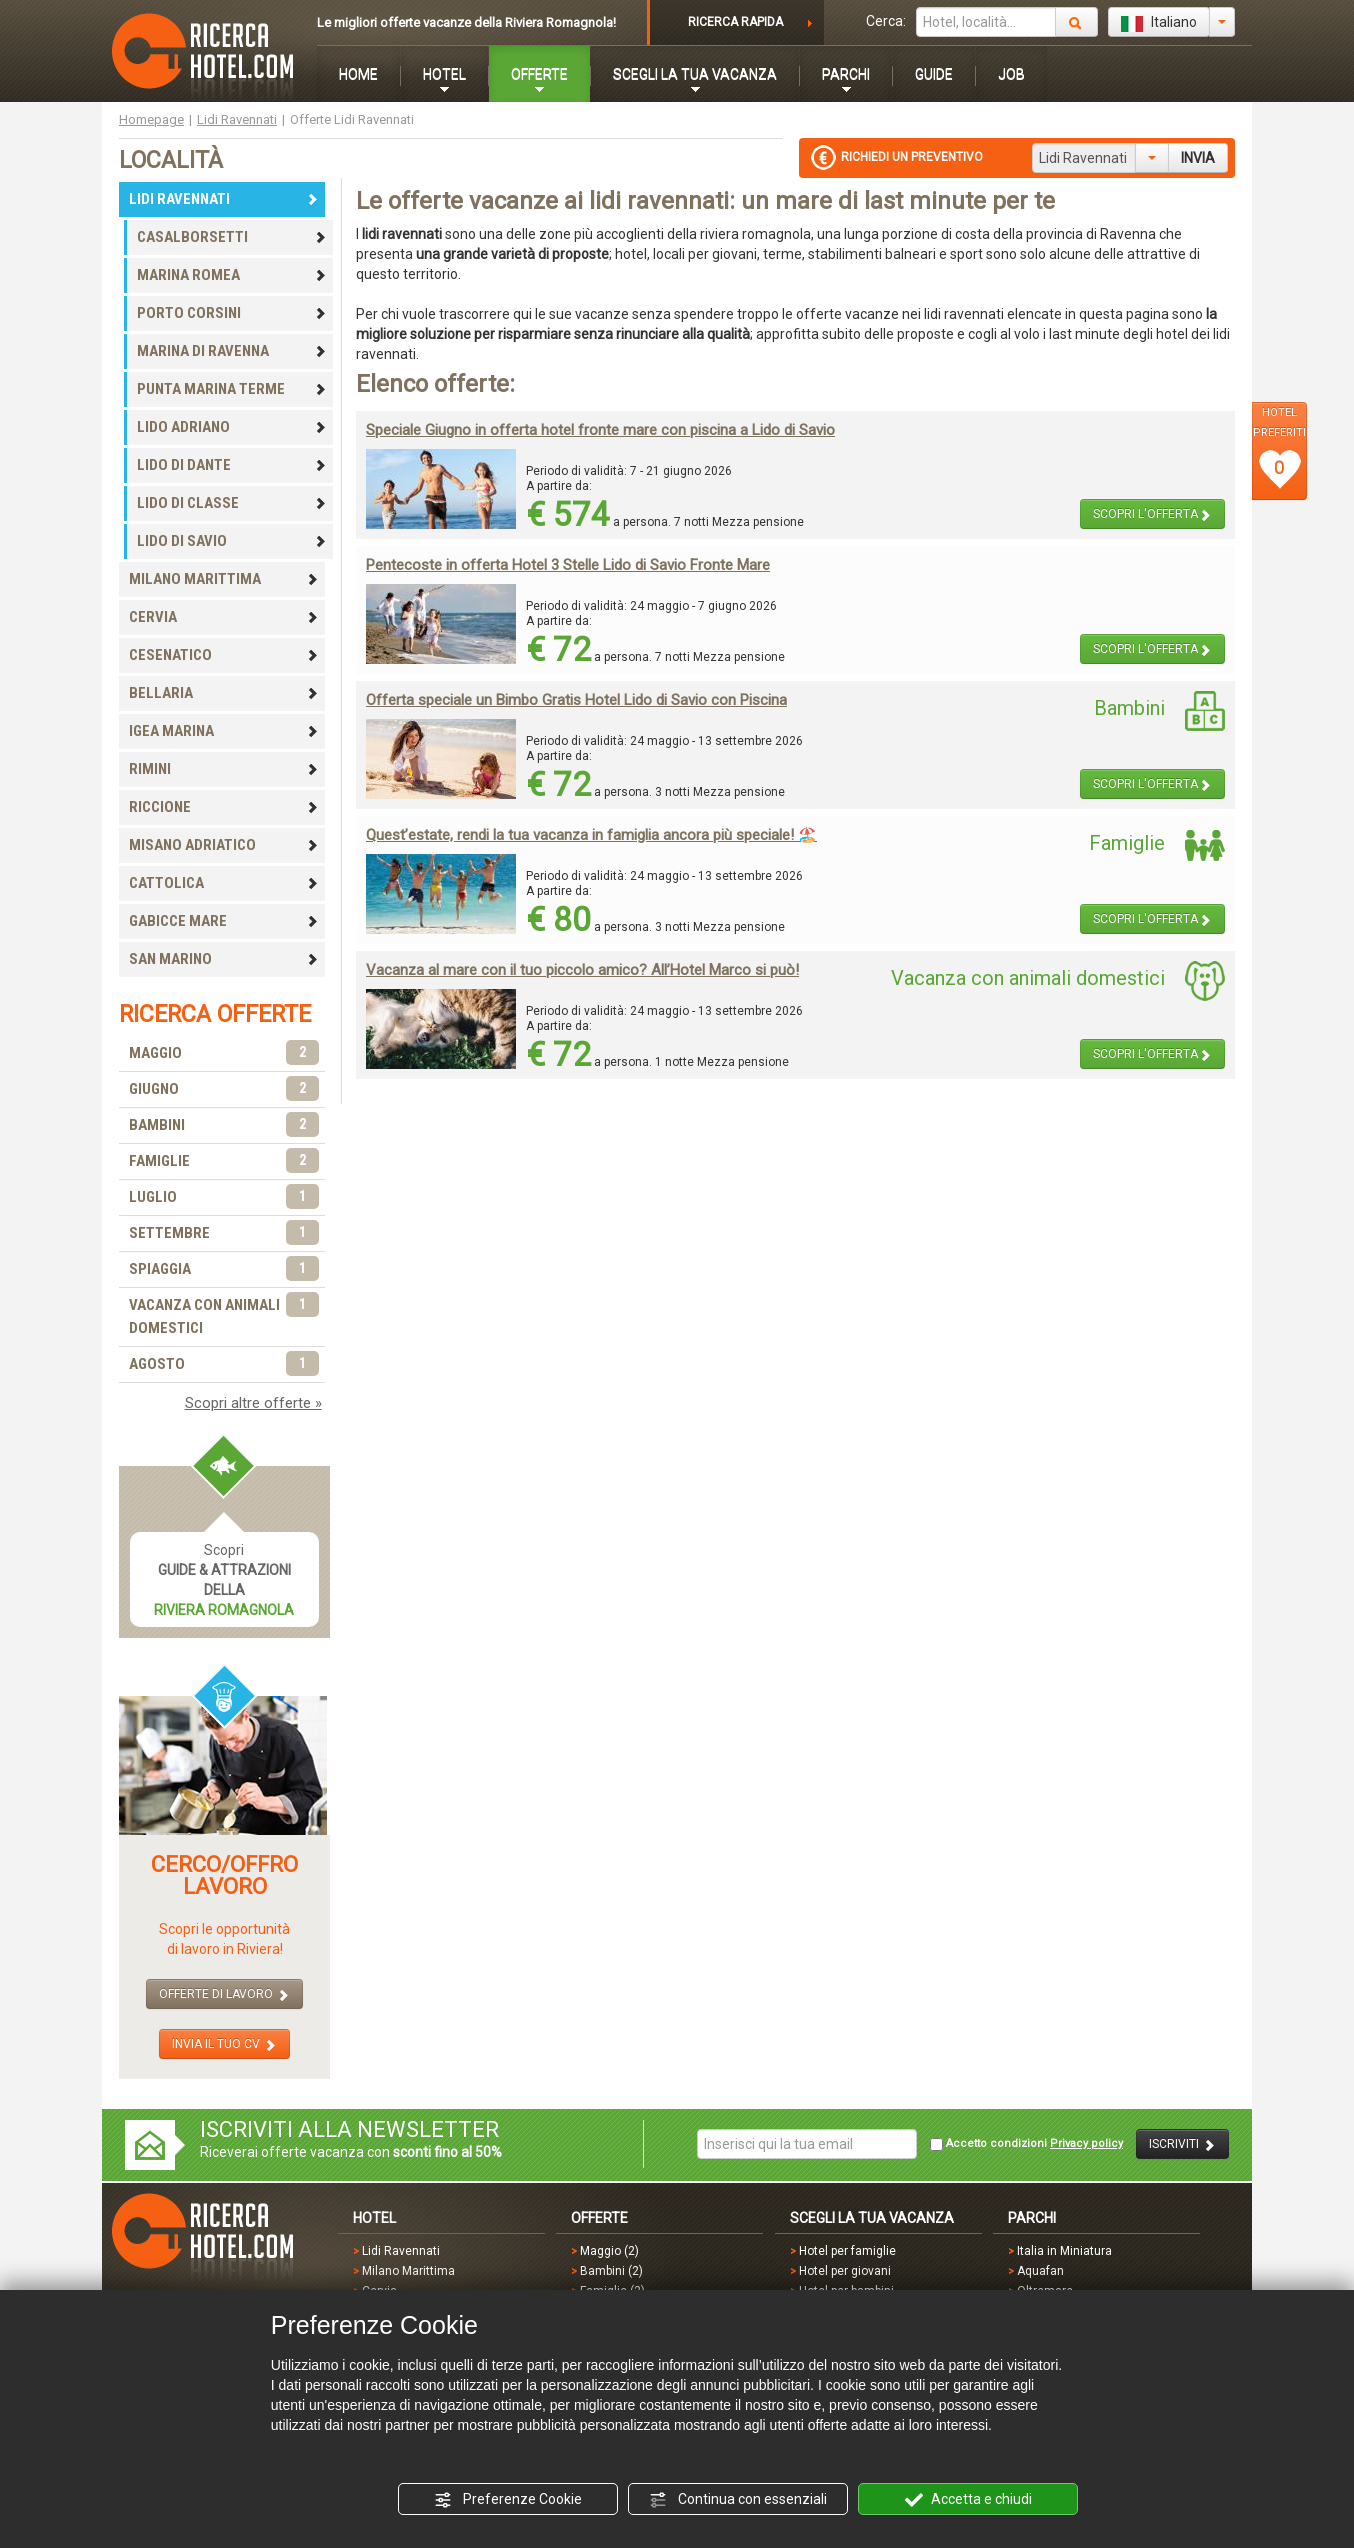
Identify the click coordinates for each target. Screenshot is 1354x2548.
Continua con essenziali (738, 2500)
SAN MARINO (224, 959)
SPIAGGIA (224, 1269)
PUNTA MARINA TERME (232, 389)
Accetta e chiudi (968, 2500)
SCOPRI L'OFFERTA (1152, 514)
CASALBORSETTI (232, 237)
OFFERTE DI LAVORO (224, 1994)
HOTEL (444, 74)
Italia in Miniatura (1064, 2251)
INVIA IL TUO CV (224, 2044)
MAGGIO (224, 1053)
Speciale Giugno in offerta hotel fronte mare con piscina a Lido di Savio (600, 430)
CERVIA (224, 617)
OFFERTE (539, 74)
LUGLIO (224, 1197)
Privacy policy (1086, 2143)
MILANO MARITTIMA (224, 579)
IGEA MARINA (224, 731)
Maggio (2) (609, 2251)
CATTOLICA (224, 883)
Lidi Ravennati (237, 119)
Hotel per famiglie (847, 2251)
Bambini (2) (611, 2271)
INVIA (1198, 158)
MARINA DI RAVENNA (232, 351)
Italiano (1159, 23)
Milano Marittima (408, 2271)
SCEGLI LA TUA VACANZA (695, 74)
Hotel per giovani (845, 2271)
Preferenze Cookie (508, 2500)
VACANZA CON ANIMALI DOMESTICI (224, 1315)
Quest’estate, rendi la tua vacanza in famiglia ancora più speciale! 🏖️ (591, 835)
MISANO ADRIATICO (224, 845)
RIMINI (224, 769)
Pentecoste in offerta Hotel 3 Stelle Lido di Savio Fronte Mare (568, 565)
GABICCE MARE (224, 921)
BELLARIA (224, 693)
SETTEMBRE (224, 1233)
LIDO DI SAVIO (232, 541)
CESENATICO (224, 655)
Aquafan (1040, 2271)
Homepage (151, 119)
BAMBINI (224, 1125)
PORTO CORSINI (232, 313)
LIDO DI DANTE (232, 465)
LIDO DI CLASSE (232, 503)
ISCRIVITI (1182, 2144)
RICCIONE (224, 807)
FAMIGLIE (224, 1161)
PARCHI (846, 74)
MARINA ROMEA (232, 275)
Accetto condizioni (1026, 2144)
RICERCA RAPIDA (735, 22)
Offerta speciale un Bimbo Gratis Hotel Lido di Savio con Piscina (576, 700)
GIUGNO (224, 1089)
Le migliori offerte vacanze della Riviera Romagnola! (466, 22)
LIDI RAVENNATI (224, 199)
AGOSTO (224, 1364)
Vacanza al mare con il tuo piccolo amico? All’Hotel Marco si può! (582, 970)
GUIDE (934, 74)
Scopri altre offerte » (253, 1403)
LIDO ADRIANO (232, 427)
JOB (1011, 74)
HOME (358, 74)
